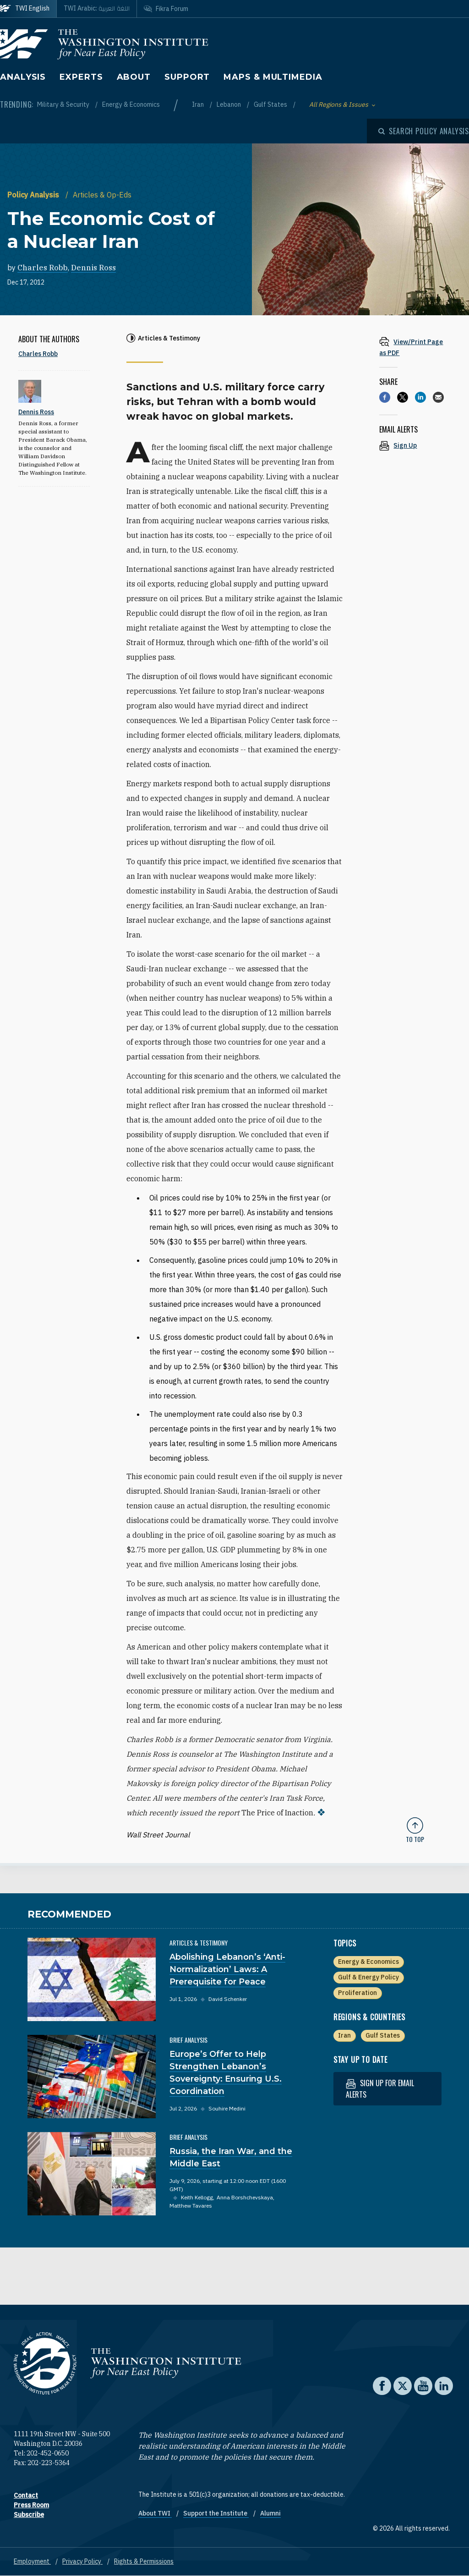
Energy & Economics (131, 104)
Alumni (270, 2513)
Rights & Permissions (144, 2561)
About (134, 77)
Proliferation (357, 1993)
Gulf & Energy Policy (368, 1977)
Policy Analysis (34, 194)
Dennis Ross (93, 267)
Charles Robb (42, 267)
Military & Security (64, 104)
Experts (81, 77)
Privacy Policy (82, 2561)
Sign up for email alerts (380, 2088)
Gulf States (271, 104)
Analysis (23, 77)
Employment (32, 2561)
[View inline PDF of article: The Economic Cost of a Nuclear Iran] (415, 347)
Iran (198, 104)
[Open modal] (423, 131)
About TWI (155, 2513)
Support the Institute (216, 2513)
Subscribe (29, 2514)
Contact (26, 2495)
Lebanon (229, 104)
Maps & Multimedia (273, 77)
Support (187, 77)
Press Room (31, 2505)
